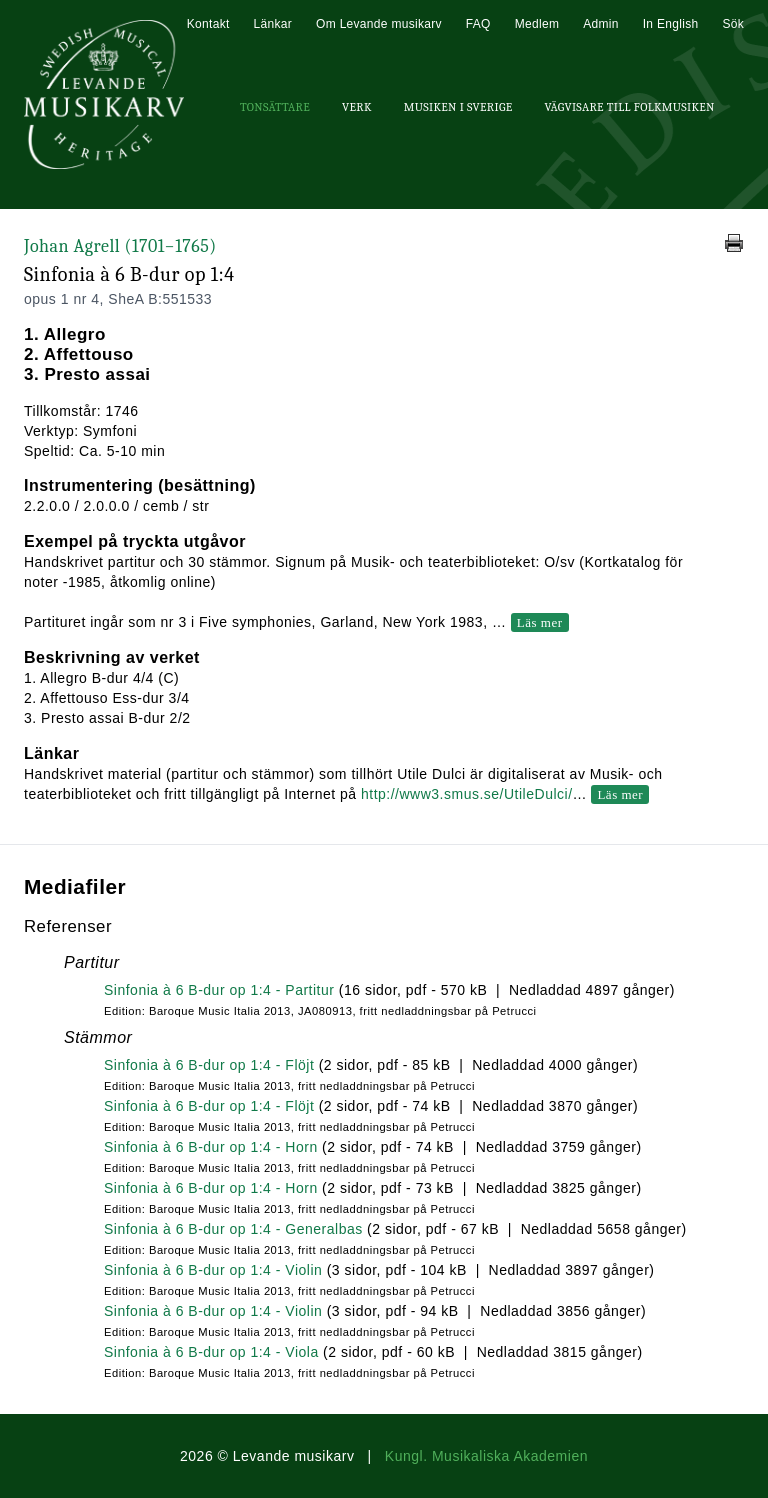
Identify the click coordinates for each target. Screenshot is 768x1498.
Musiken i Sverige (458, 107)
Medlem (537, 24)
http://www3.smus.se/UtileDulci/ (467, 794)
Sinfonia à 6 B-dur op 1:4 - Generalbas (233, 1229)
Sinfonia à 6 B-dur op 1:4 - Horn (211, 1147)
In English (671, 24)
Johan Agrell (120, 246)
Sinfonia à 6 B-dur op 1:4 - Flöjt (209, 1065)
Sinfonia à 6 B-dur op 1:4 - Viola (211, 1352)
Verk (357, 107)
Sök (733, 24)
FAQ (478, 24)
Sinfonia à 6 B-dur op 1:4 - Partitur (219, 990)
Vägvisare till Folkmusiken (629, 107)
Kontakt (208, 24)
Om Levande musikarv (379, 24)
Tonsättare (275, 107)
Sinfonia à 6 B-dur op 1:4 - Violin (213, 1270)
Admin (601, 24)
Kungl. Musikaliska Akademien (486, 1456)
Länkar (273, 24)
